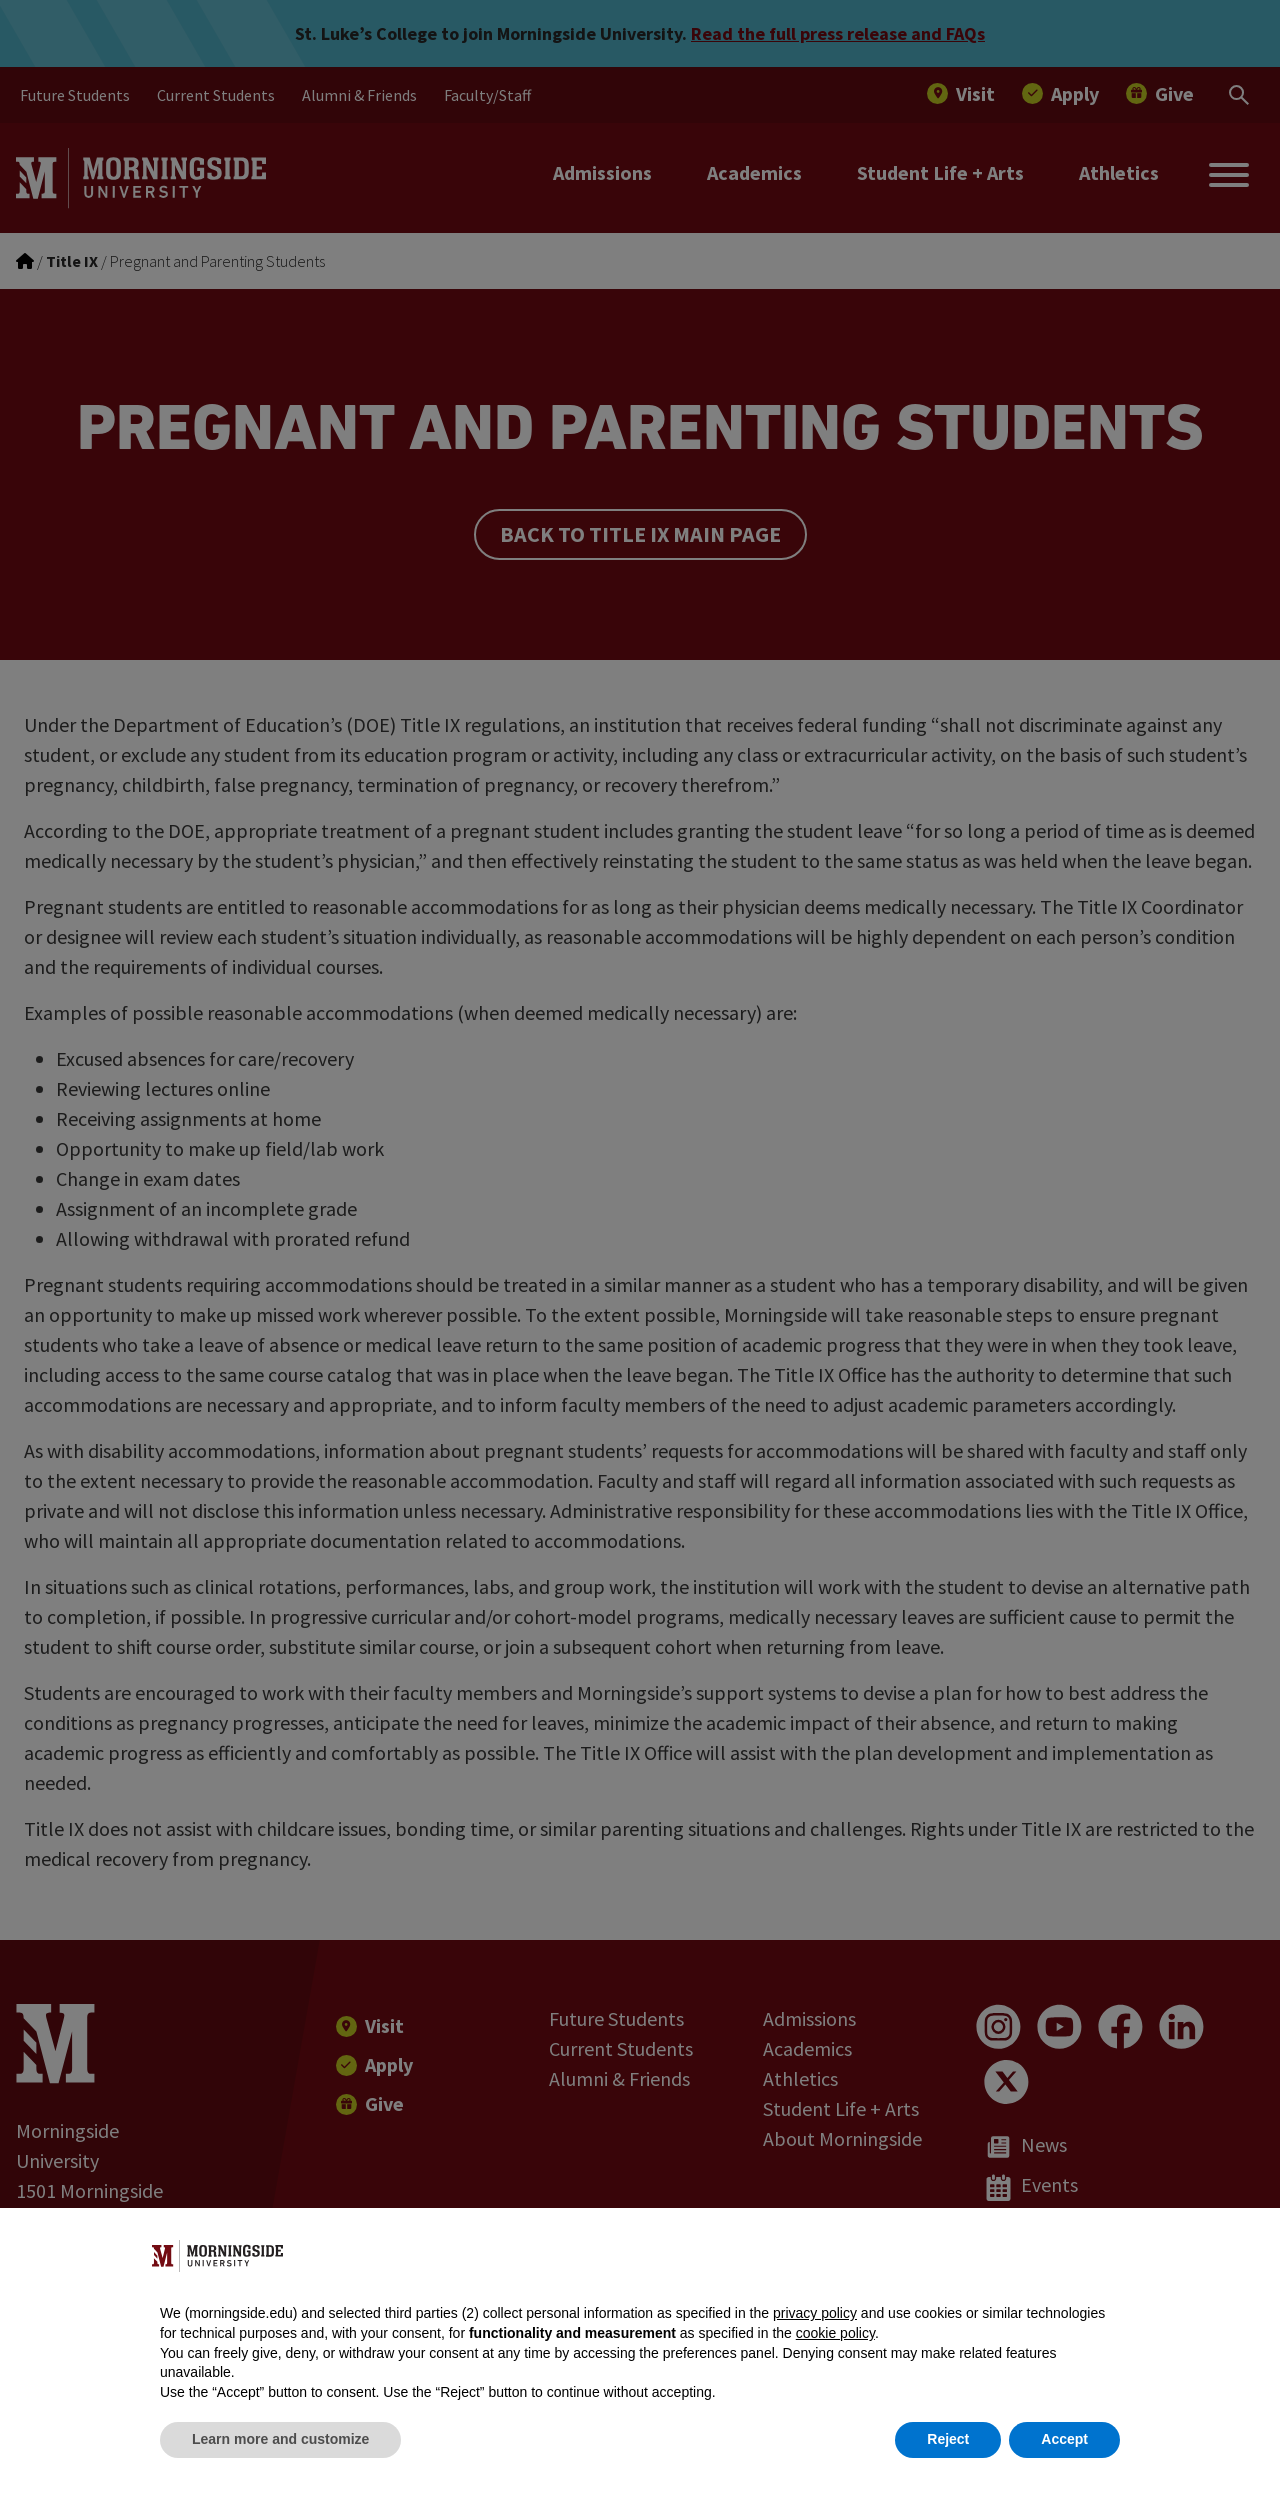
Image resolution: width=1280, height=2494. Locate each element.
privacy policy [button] (815, 2313)
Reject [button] (948, 2439)
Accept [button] (1064, 2439)
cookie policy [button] (835, 2333)
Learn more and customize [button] (280, 2439)
